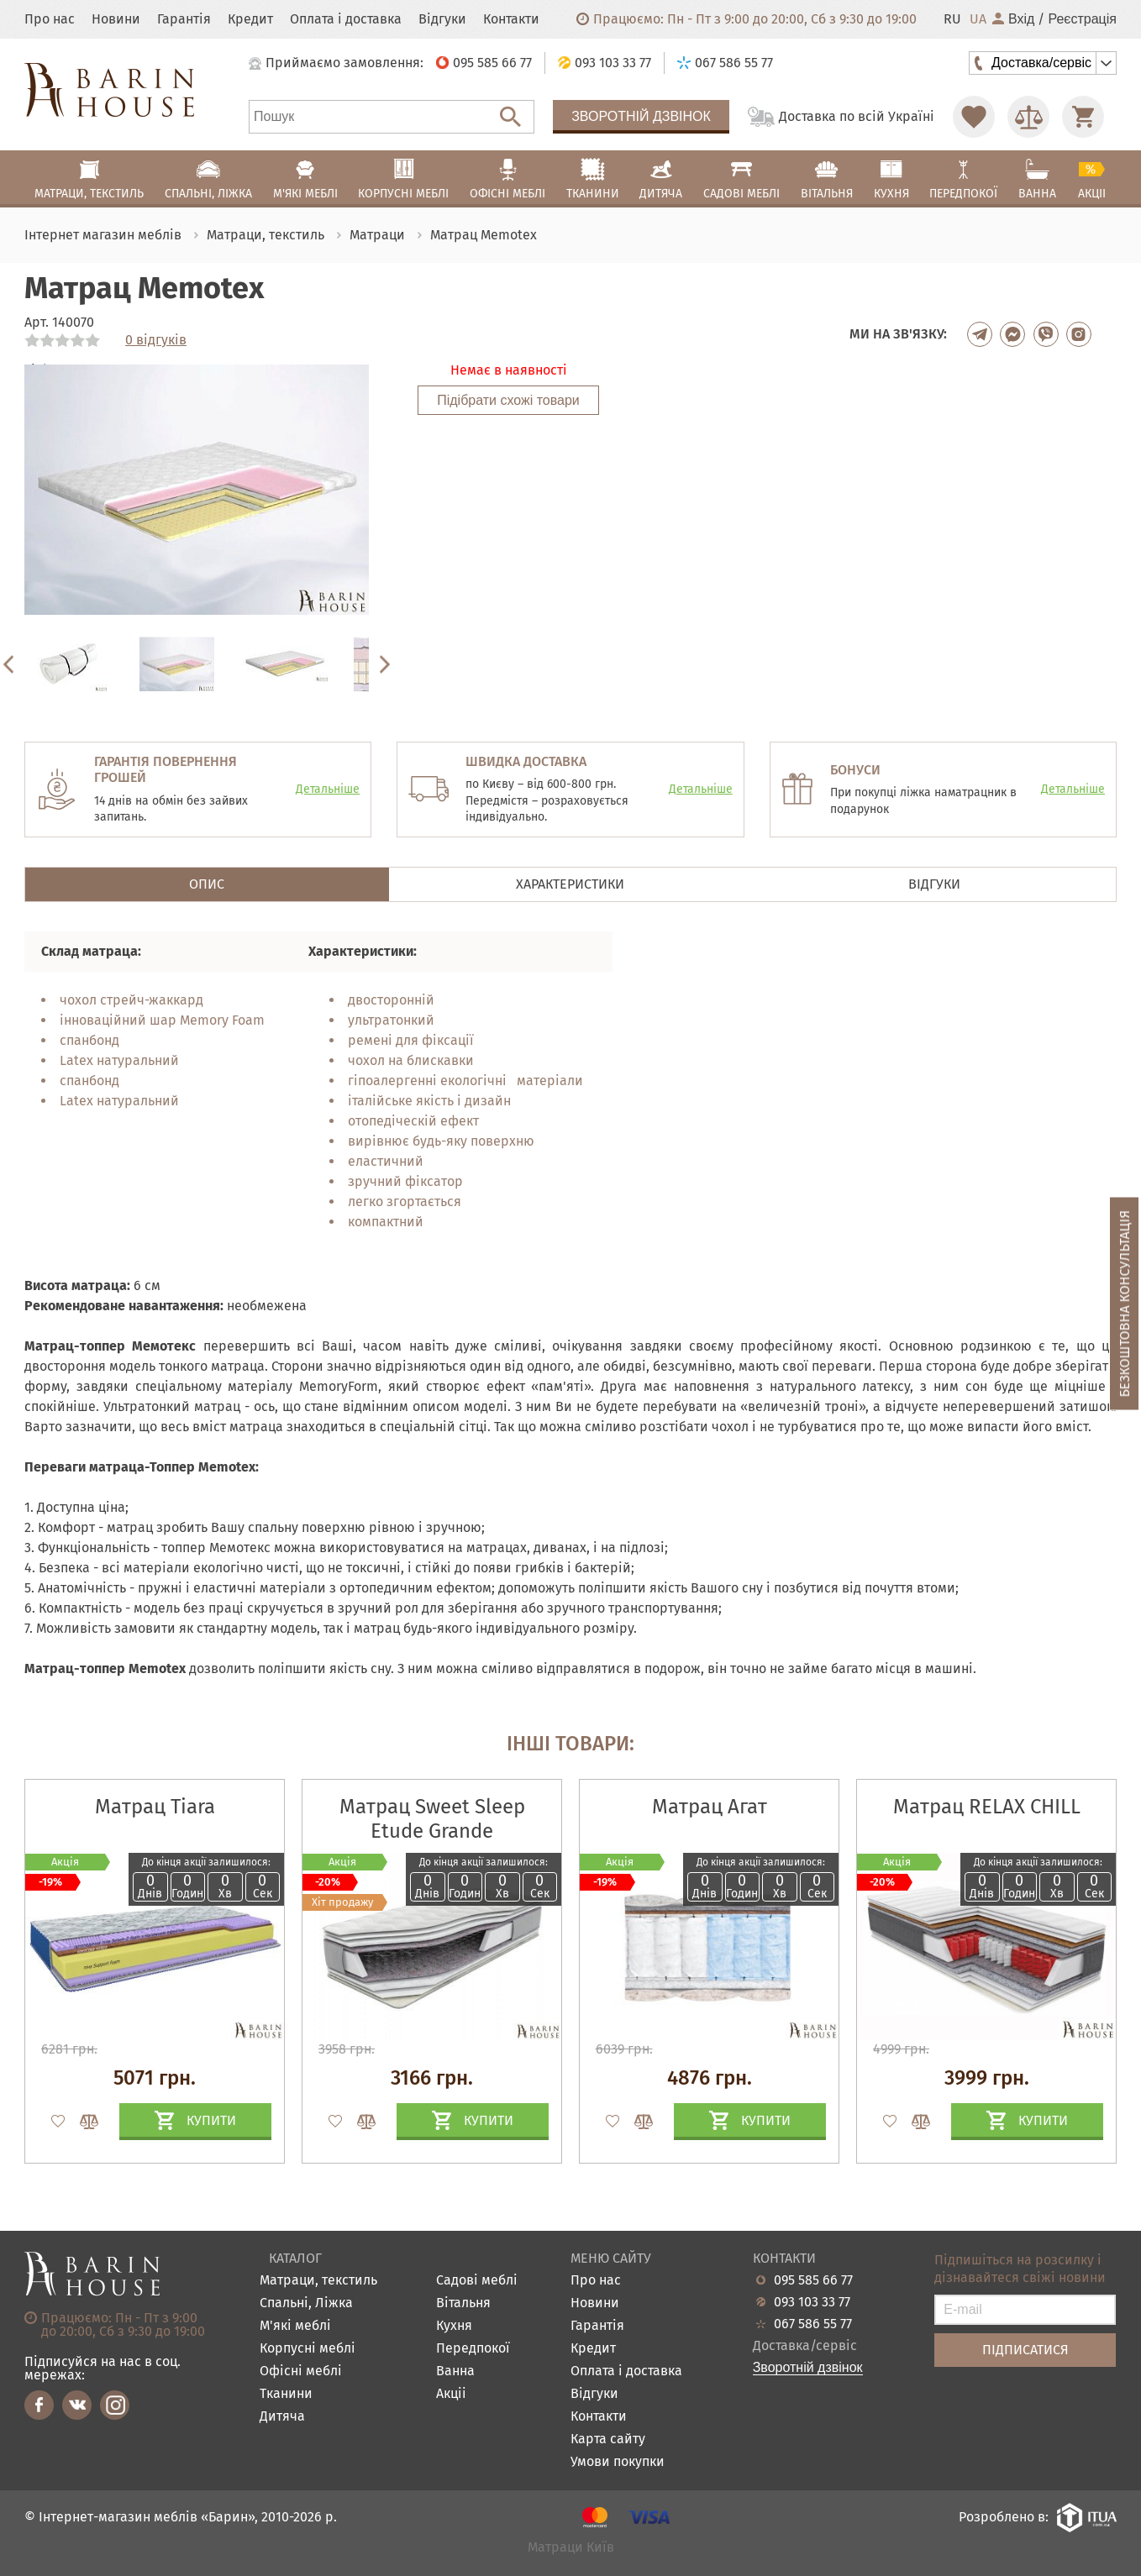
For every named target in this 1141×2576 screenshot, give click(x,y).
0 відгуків (156, 340)
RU (952, 19)
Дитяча (282, 2417)
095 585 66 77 (813, 2280)
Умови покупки (617, 2462)
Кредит (250, 19)
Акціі (451, 2394)
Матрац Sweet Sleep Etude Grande (432, 1819)
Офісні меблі (301, 2371)
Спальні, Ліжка (306, 2303)
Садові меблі (477, 2281)
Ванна (455, 2371)
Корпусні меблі (307, 2349)
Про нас (49, 19)
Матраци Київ (571, 2548)
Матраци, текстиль (318, 2281)
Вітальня (463, 2303)
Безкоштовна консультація (1125, 1303)
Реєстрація (1082, 19)
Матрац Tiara (155, 1806)
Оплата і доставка (346, 19)
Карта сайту (607, 2439)
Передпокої (473, 2349)
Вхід (1013, 19)
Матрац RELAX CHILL (987, 1806)
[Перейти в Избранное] (974, 117)
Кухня (454, 2326)
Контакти (511, 19)
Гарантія (184, 19)
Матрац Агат (709, 1806)
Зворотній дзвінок (641, 116)
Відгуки (442, 19)
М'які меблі (295, 2326)
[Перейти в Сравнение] (1028, 117)
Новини (116, 19)
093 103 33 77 (812, 2302)
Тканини (286, 2394)
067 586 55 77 (813, 2324)
